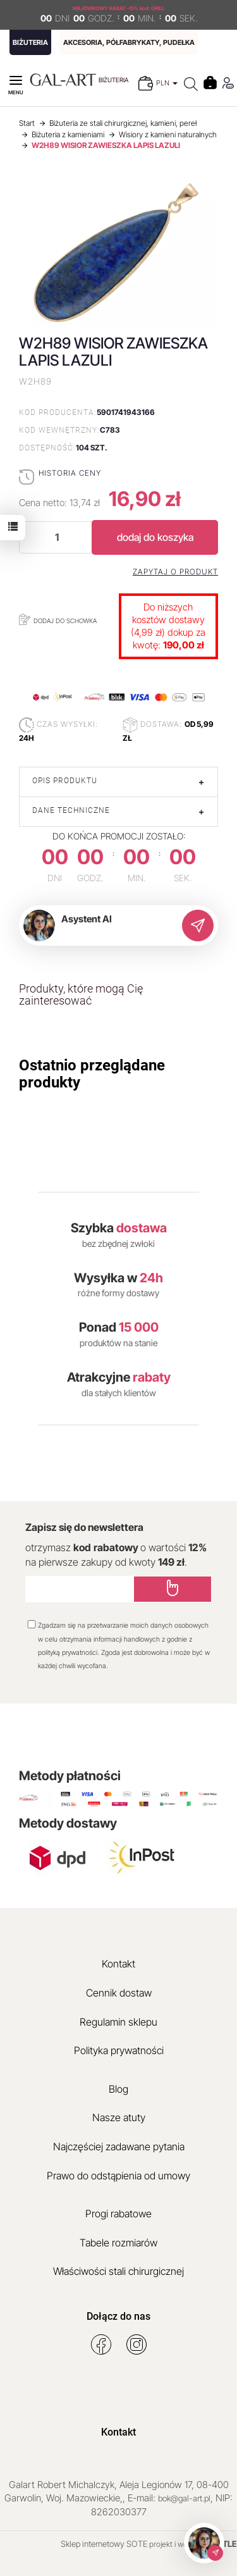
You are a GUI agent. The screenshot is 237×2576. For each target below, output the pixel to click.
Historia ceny (70, 473)
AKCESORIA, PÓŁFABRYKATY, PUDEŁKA (129, 42)
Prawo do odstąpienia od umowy (118, 2175)
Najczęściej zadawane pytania (119, 2146)
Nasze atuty (118, 2117)
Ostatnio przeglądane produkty (92, 1073)
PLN (167, 82)
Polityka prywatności (119, 2050)
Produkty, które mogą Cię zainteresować (81, 995)
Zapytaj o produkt (175, 572)
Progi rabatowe (118, 2213)
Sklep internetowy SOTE (104, 2544)
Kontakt (118, 1963)
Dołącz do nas (118, 2316)
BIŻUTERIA (30, 42)
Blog (118, 2089)
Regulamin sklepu (118, 2022)
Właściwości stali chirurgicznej (118, 2271)
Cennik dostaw (119, 1992)
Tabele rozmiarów (118, 2242)
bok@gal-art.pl (184, 2498)
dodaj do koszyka (155, 537)
